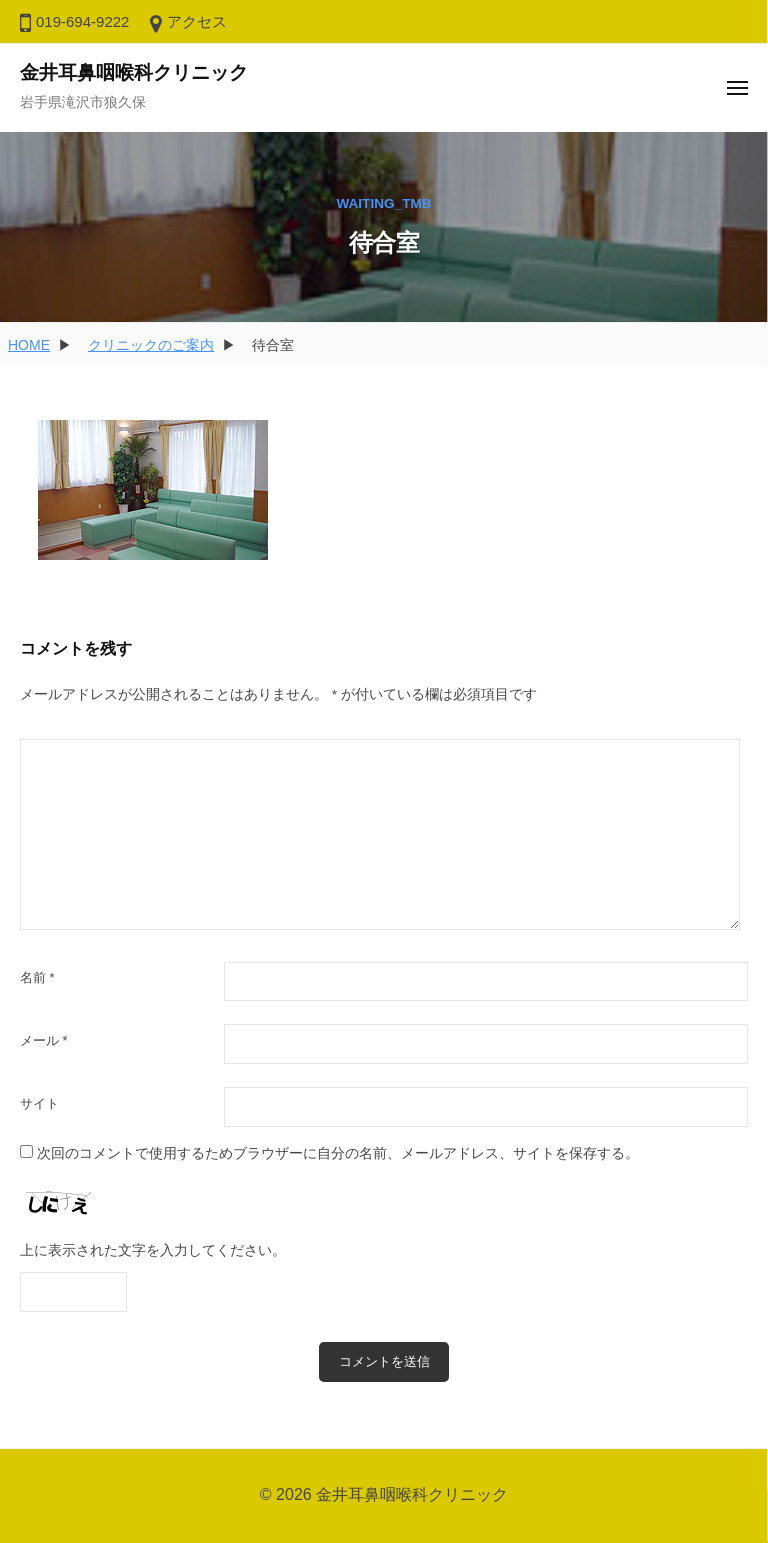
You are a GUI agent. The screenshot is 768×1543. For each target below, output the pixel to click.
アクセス (197, 21)
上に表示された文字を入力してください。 (153, 1250)
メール (44, 1040)
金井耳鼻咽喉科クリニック (134, 72)
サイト (39, 1103)
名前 (37, 977)
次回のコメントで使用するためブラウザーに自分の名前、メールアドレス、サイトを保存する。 (338, 1153)
